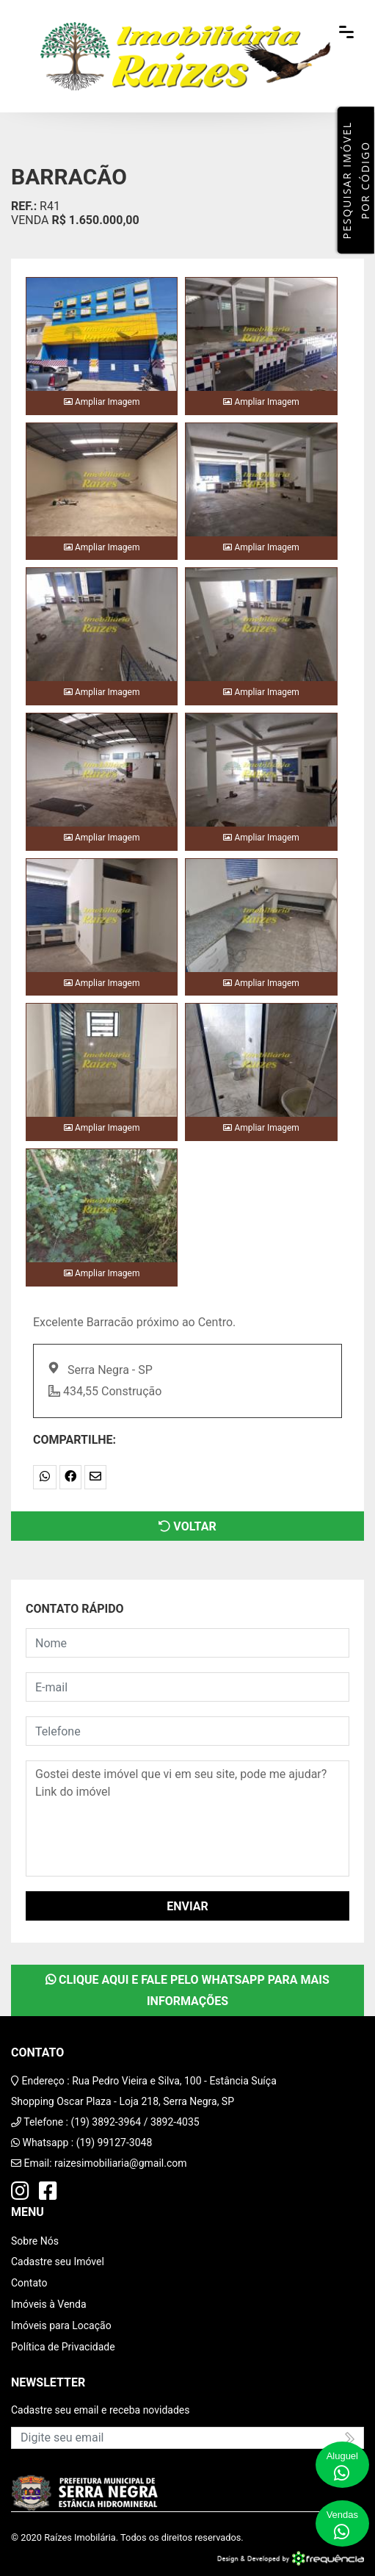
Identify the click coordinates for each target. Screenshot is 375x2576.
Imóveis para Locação (61, 2325)
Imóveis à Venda (49, 2304)
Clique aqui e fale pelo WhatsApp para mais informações (187, 1990)
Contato (29, 2283)
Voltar (187, 1526)
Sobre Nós (35, 2241)
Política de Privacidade (63, 2347)
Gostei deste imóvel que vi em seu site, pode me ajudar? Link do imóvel (187, 1818)
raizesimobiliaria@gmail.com (120, 2163)
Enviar (187, 1906)
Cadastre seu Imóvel (57, 2261)
